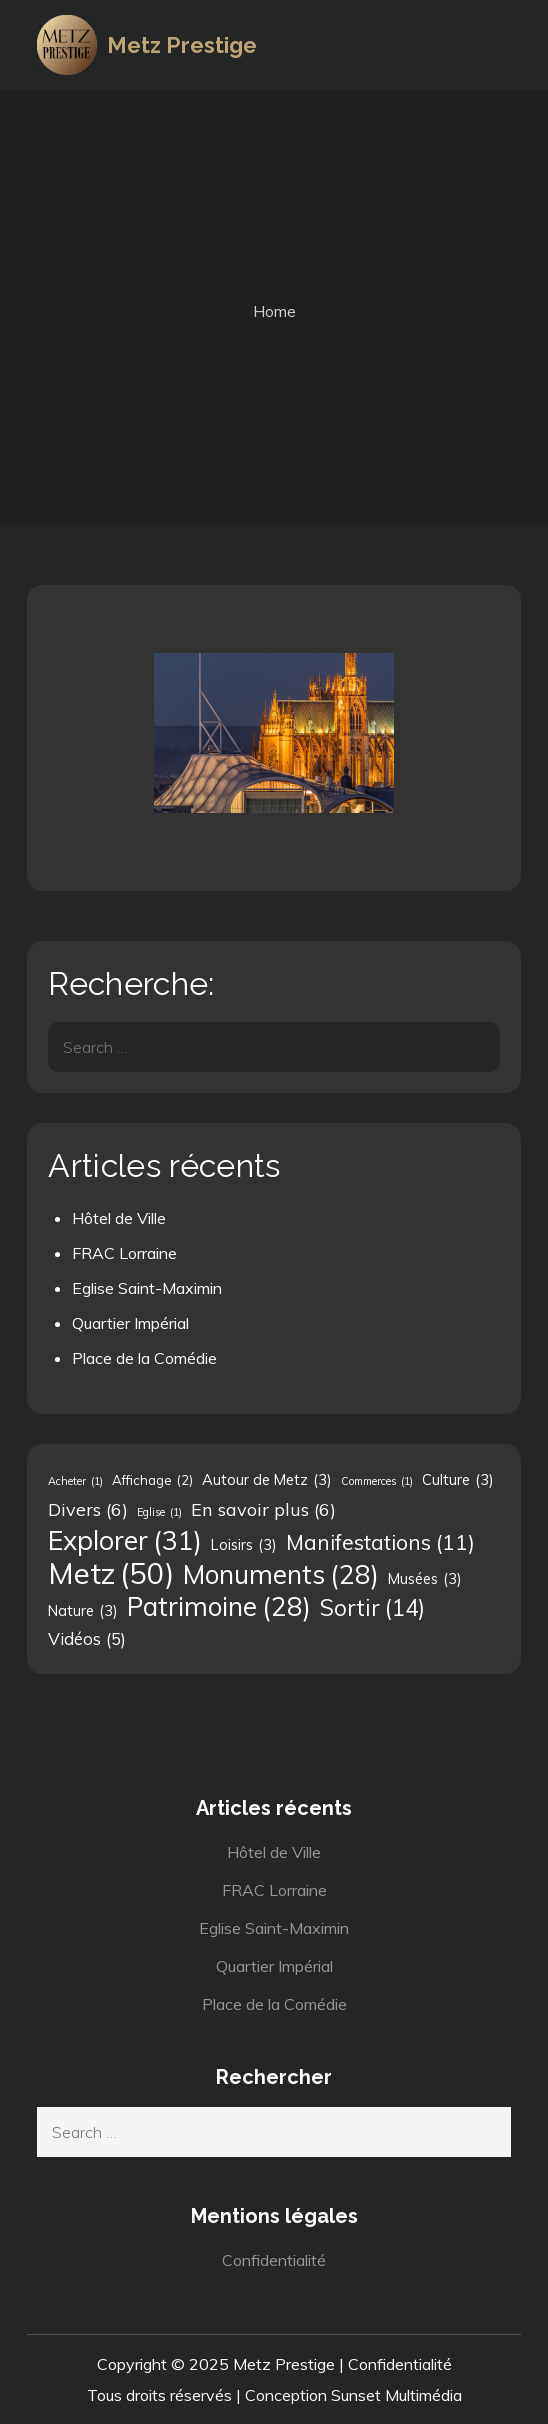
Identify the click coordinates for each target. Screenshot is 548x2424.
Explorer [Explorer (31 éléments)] (125, 1540)
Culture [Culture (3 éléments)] (458, 1480)
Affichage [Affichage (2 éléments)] (152, 1480)
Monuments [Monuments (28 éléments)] (281, 1575)
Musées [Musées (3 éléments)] (425, 1579)
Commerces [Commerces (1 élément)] (377, 1481)
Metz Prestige (182, 45)
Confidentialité (274, 2260)
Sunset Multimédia (396, 2395)
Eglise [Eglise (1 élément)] (159, 1512)
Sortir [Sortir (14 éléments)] (372, 1608)
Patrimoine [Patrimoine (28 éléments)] (219, 1607)
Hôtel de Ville (119, 1218)
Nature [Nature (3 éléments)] (83, 1611)
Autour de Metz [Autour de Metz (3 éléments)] (267, 1480)
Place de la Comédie (144, 1358)
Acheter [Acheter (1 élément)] (75, 1481)
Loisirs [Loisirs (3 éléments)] (244, 1545)
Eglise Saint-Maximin (147, 1288)
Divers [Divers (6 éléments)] (88, 1509)
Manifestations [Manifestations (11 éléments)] (380, 1542)
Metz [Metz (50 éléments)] (111, 1573)
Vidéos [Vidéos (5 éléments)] (87, 1639)
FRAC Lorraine (124, 1253)
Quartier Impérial (130, 1323)
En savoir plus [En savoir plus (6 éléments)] (263, 1509)
